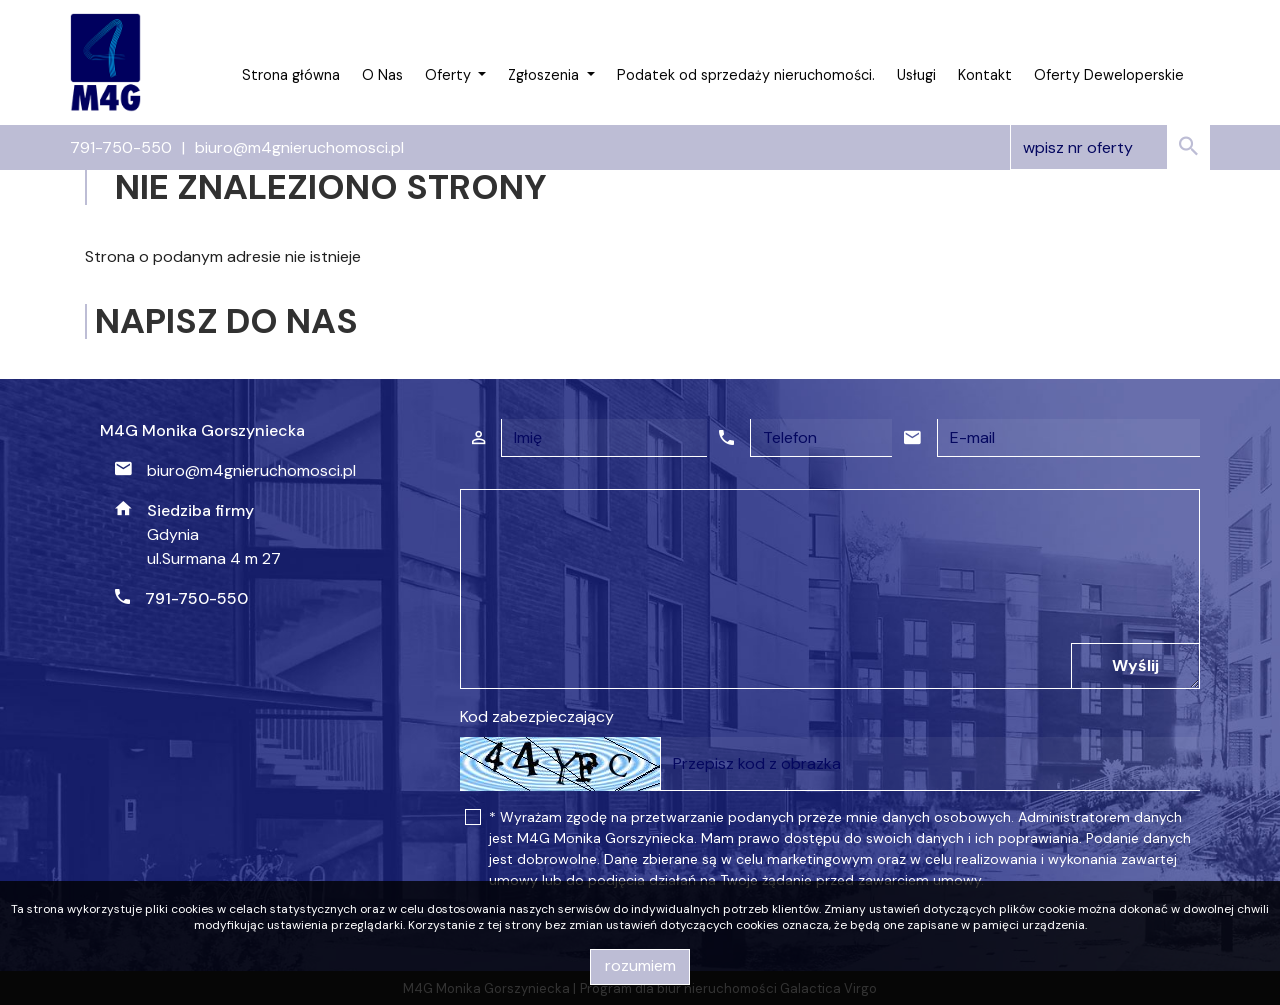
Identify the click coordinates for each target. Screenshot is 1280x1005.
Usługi (916, 75)
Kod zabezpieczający (537, 716)
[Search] (1110, 147)
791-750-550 (121, 147)
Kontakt (985, 75)
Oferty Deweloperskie (1109, 75)
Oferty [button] (450, 75)
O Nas (382, 75)
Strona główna (291, 75)
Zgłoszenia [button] (545, 75)
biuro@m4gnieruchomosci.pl (299, 147)
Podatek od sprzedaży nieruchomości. (746, 75)
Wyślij (1135, 665)
